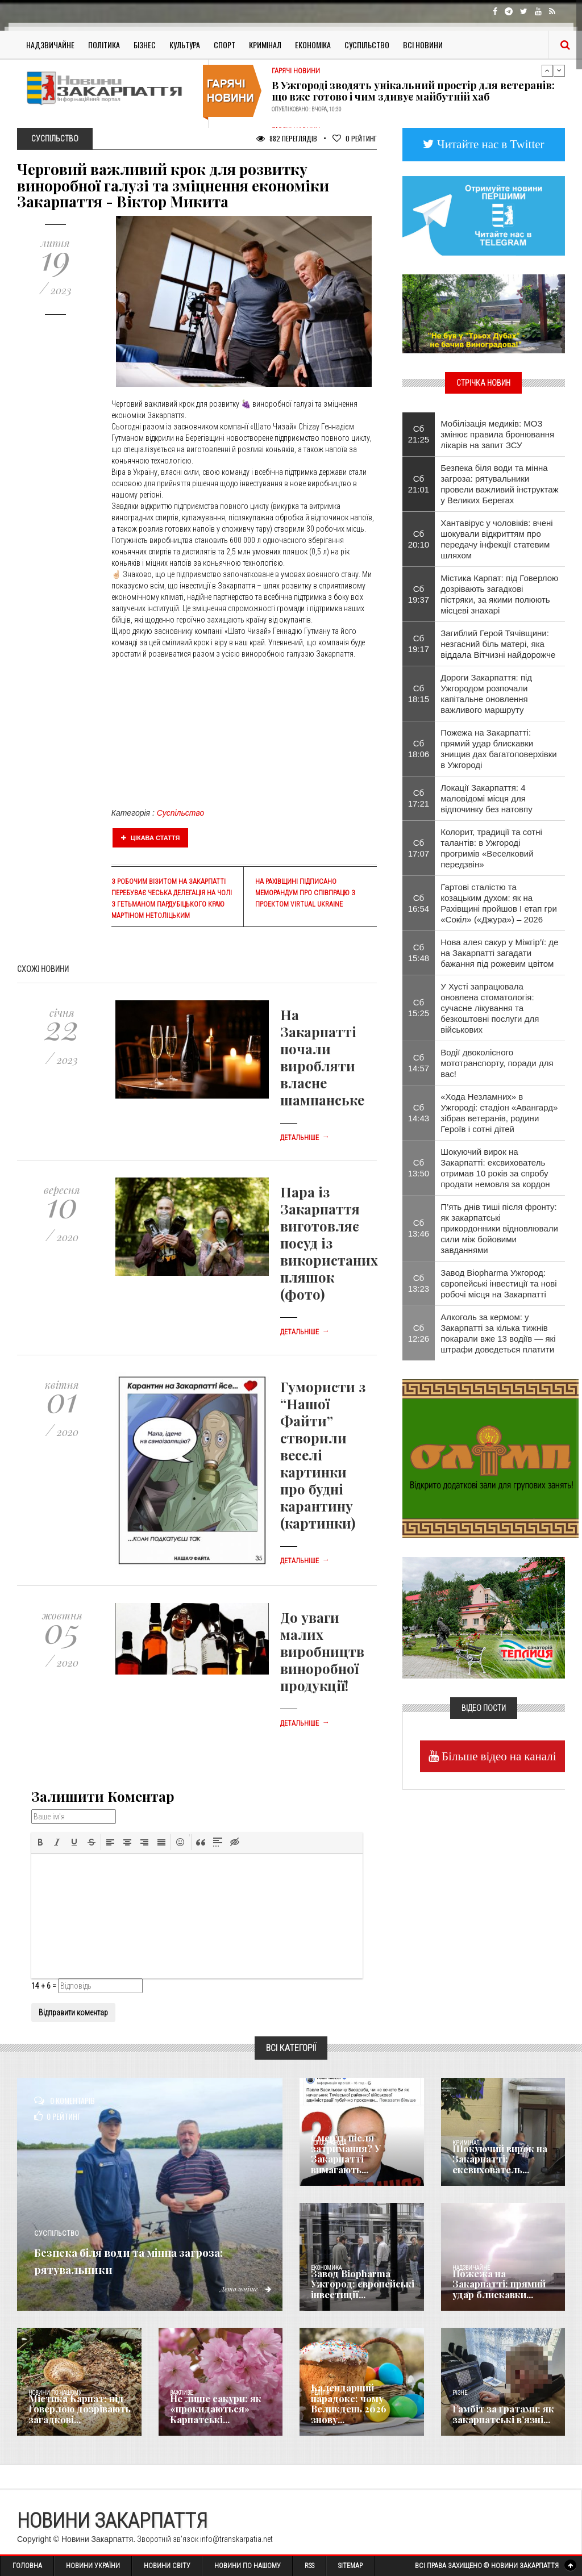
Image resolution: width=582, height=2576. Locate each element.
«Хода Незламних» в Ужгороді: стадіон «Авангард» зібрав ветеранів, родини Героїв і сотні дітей (499, 1113)
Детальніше (304, 1138)
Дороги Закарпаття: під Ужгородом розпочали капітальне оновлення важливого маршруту (486, 694)
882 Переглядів (286, 138)
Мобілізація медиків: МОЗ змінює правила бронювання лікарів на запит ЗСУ (497, 434)
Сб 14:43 (419, 1113)
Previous (547, 70)
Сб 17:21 (419, 798)
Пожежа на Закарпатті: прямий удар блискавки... (504, 2290)
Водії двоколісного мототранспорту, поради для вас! (496, 1063)
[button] (40, 1842)
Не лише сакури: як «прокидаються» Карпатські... (209, 2411)
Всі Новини (423, 45)
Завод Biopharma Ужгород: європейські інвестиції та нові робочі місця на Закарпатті (498, 1283)
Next (559, 70)
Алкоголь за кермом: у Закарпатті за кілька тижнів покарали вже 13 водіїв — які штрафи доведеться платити (497, 1333)
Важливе (181, 2393)
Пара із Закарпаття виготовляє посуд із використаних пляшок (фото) (329, 1243)
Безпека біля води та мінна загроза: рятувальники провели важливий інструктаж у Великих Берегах (499, 484)
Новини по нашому (54, 2393)
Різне (459, 2393)
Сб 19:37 (419, 594)
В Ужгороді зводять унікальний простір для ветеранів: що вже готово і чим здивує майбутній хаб (413, 90)
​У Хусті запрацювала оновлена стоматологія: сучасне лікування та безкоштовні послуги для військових (489, 1008)
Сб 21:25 (419, 434)
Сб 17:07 (419, 848)
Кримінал (265, 45)
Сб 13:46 (419, 1228)
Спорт (224, 45)
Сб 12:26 (419, 1333)
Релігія (320, 2393)
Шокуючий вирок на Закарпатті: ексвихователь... (493, 2161)
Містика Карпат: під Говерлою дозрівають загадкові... (73, 2411)
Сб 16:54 (419, 903)
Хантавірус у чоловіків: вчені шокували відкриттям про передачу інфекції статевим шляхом (496, 539)
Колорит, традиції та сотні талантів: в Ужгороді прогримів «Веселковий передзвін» (491, 848)
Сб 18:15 (419, 693)
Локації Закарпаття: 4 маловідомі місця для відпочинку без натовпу (486, 798)
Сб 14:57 (419, 1063)
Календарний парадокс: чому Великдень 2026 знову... (359, 2411)
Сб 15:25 (419, 1007)
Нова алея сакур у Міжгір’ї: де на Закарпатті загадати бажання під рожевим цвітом (499, 952)
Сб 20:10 (419, 539)
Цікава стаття (150, 837)
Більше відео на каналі (497, 1756)
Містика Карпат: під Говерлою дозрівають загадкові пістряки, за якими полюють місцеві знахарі (499, 594)
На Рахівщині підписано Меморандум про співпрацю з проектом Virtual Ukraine (305, 893)
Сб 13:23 (419, 1283)
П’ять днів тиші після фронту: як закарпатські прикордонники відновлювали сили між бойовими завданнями (499, 1228)
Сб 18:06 (419, 748)
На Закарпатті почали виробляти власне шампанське (322, 1057)
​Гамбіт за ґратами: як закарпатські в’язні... (495, 2415)
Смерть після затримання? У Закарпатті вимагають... (360, 2161)
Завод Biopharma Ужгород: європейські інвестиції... (356, 2286)
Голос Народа (328, 2143)
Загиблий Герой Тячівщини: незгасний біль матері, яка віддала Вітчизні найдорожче (497, 643)
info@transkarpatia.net (236, 2539)
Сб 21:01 (419, 484)
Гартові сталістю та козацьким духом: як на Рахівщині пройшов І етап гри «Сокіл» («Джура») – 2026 (498, 903)
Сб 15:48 (419, 952)
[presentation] (40, 1842)
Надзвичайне (50, 45)
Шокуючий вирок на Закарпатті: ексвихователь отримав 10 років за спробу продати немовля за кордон (495, 1168)
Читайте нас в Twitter (489, 144)
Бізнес (145, 45)
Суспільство (366, 45)
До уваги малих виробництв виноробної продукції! (322, 1651)
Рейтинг (354, 138)
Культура (184, 45)
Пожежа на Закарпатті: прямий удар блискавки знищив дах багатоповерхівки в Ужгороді (498, 749)
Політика (104, 45)
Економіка (313, 45)
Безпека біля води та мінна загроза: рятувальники (148, 2258)
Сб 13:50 (419, 1168)
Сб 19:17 (419, 643)
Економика (326, 2268)
